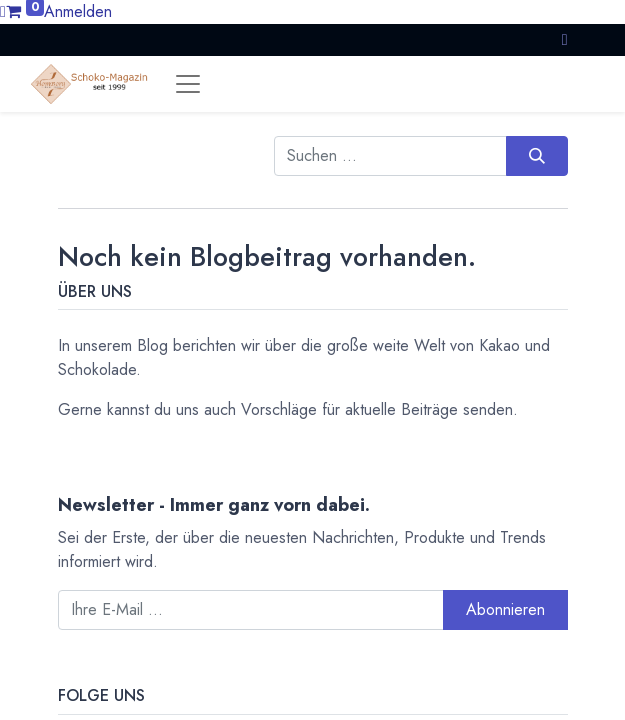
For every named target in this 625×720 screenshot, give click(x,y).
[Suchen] (536, 156)
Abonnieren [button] (505, 609)
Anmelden (78, 11)
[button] (565, 39)
